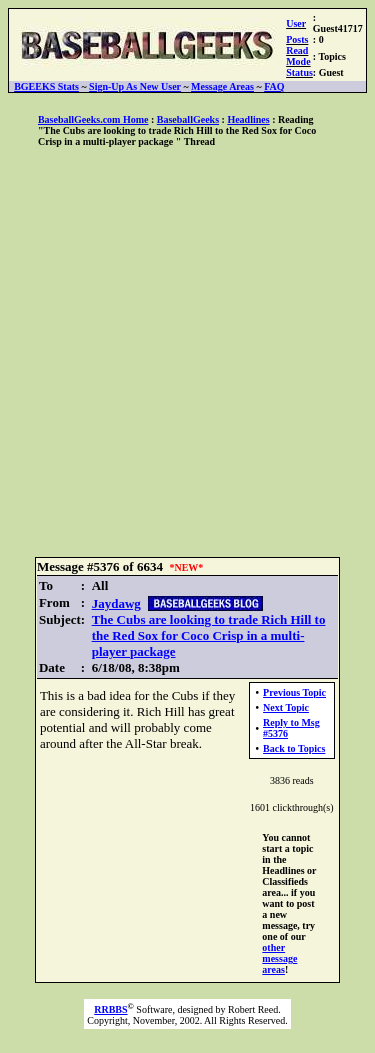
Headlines (248, 119)
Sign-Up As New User (135, 86)
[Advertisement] (187, 353)
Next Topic (286, 707)
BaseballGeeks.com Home (93, 119)
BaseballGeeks (188, 119)
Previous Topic (294, 692)
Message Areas (222, 86)
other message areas (279, 958)
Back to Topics (294, 748)
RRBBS (110, 1009)
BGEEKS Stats (46, 86)
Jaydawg (116, 603)
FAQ (274, 86)
